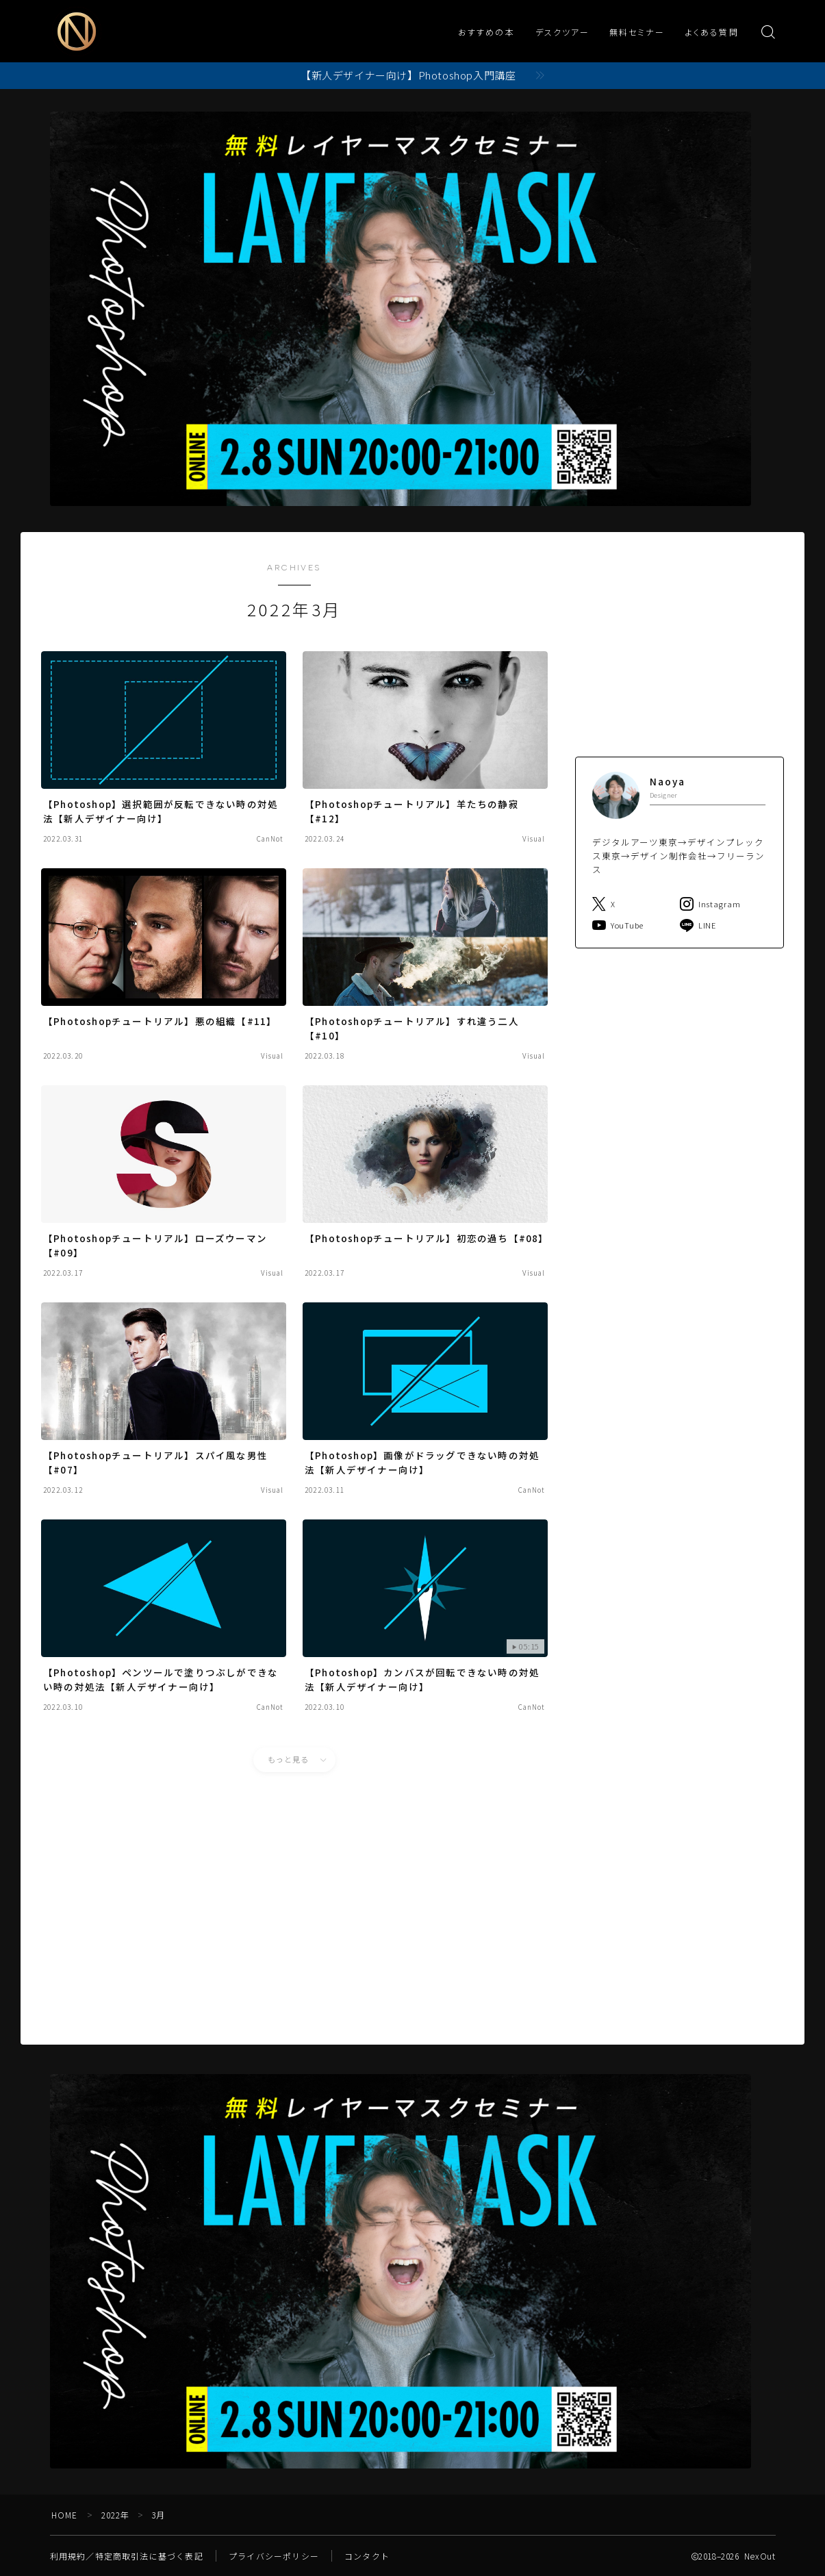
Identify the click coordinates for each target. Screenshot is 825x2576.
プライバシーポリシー (274, 2556)
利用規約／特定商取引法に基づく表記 (126, 2556)
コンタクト (367, 2556)
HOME (64, 2515)
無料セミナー (637, 33)
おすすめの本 (486, 33)
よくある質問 (712, 33)
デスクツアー (562, 33)
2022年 (115, 2515)
